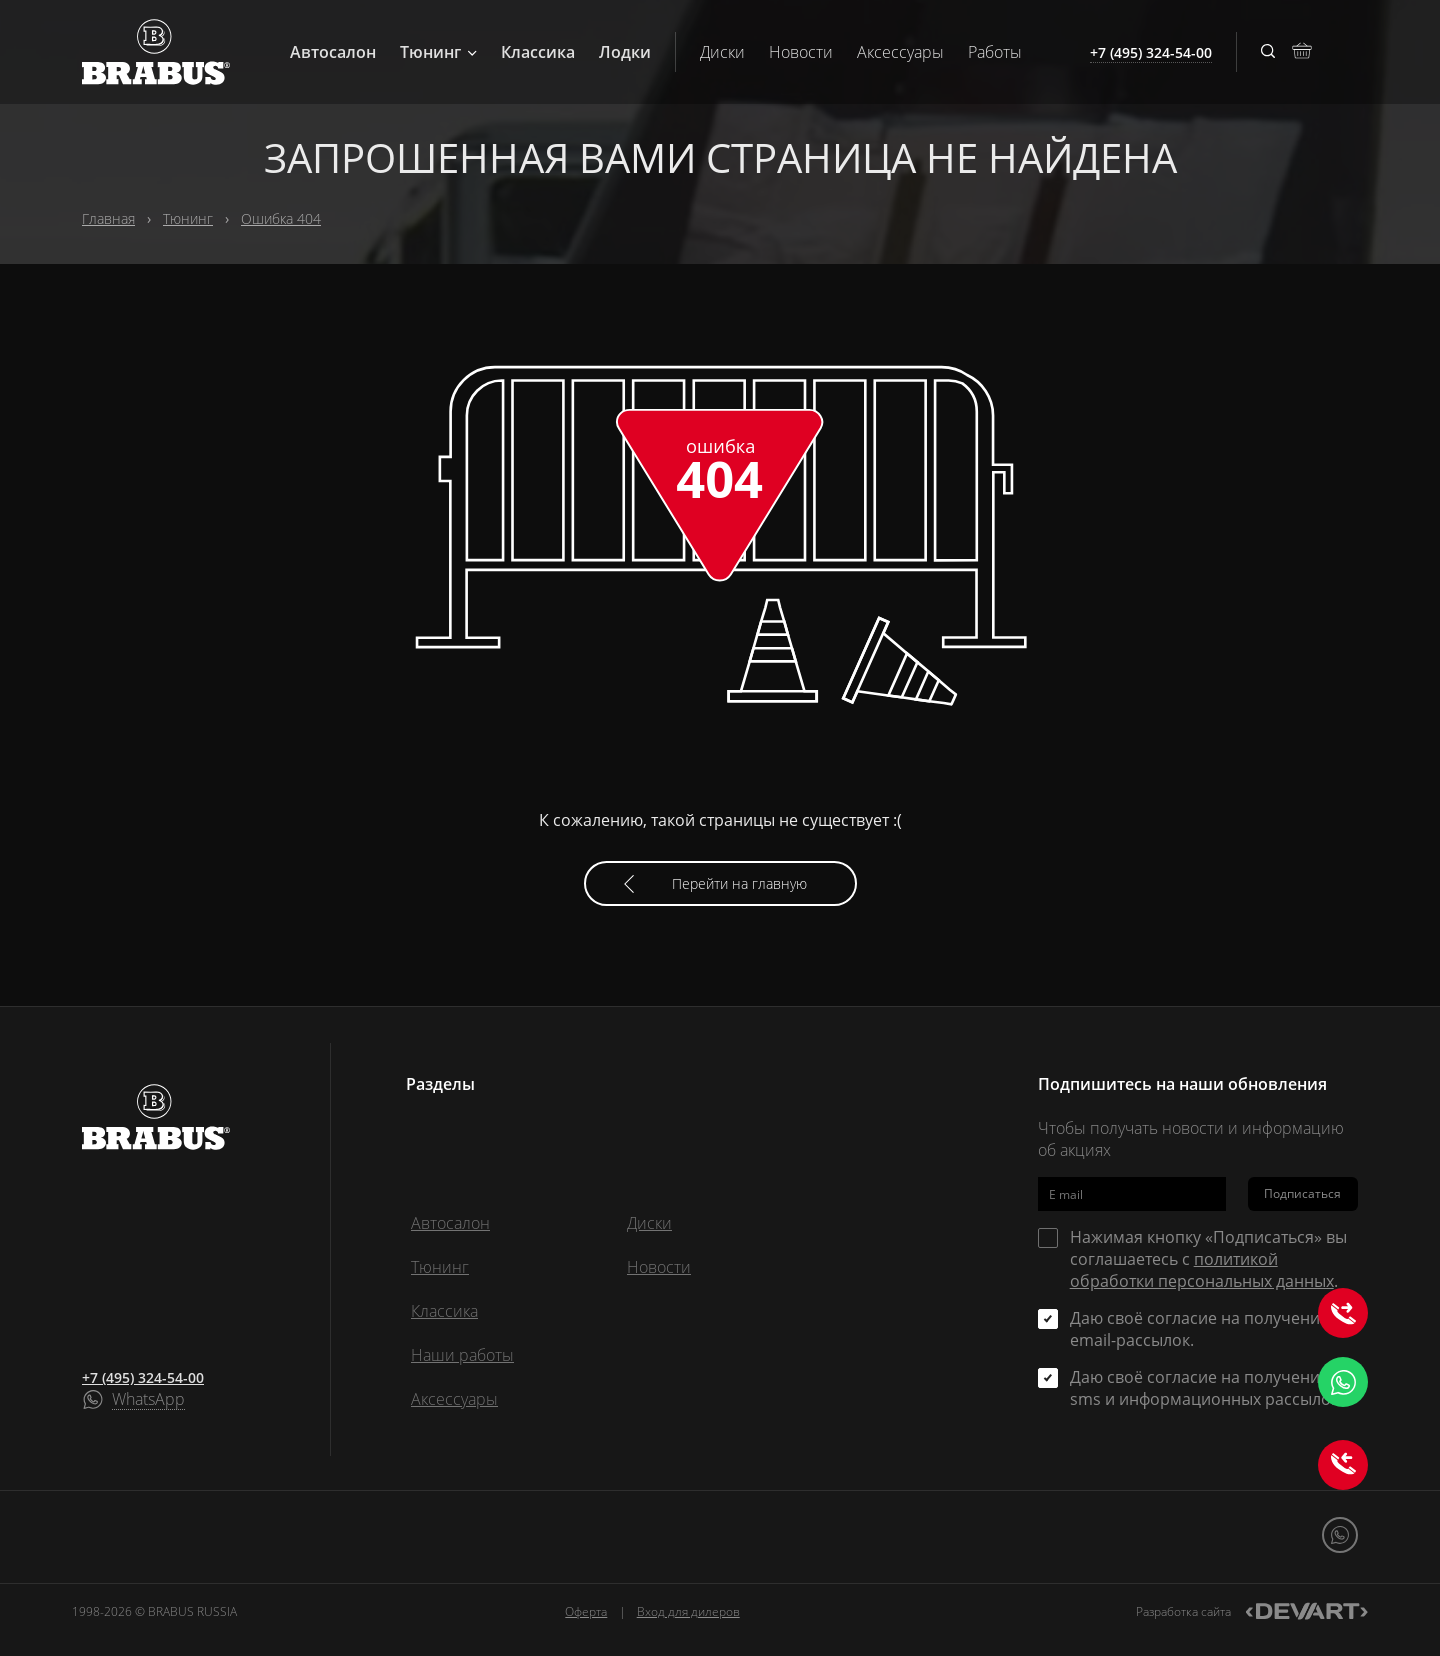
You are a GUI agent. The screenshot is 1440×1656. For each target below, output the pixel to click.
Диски (722, 52)
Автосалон (333, 52)
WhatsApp (148, 1400)
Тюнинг (438, 52)
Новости (801, 52)
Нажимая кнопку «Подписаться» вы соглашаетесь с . (1208, 1259)
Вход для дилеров (688, 1611)
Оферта (586, 1611)
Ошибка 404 (281, 218)
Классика (538, 52)
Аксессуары (900, 52)
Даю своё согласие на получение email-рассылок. (1199, 1329)
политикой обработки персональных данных (1202, 1270)
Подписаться (1302, 1193)
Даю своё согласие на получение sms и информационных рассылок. (1206, 1388)
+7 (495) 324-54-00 (143, 1377)
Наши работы (462, 1355)
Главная (108, 218)
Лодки (625, 52)
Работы (995, 52)
